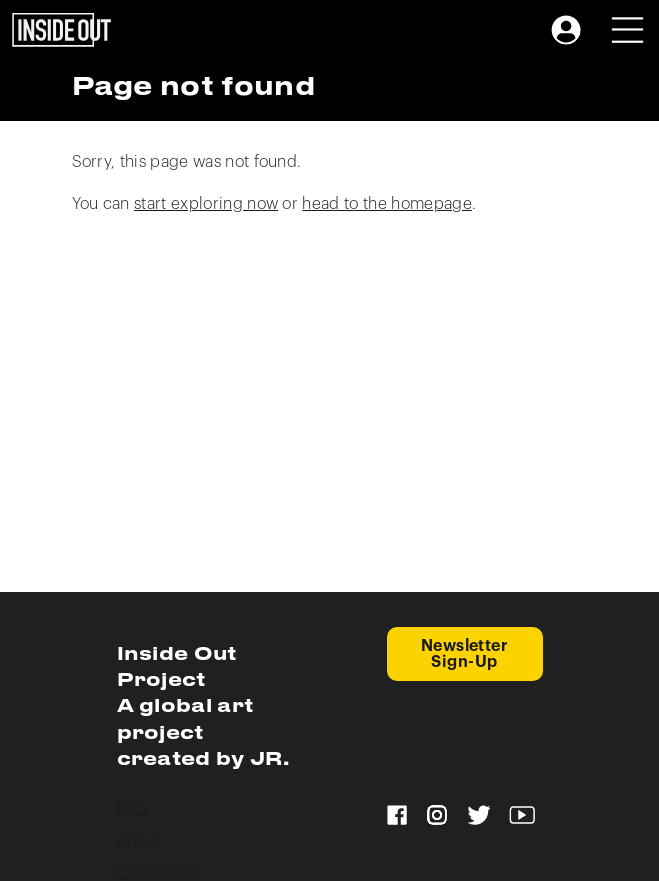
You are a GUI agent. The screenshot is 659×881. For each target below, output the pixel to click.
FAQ (132, 809)
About (139, 841)
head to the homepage (386, 204)
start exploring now (206, 204)
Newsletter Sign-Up (465, 654)
